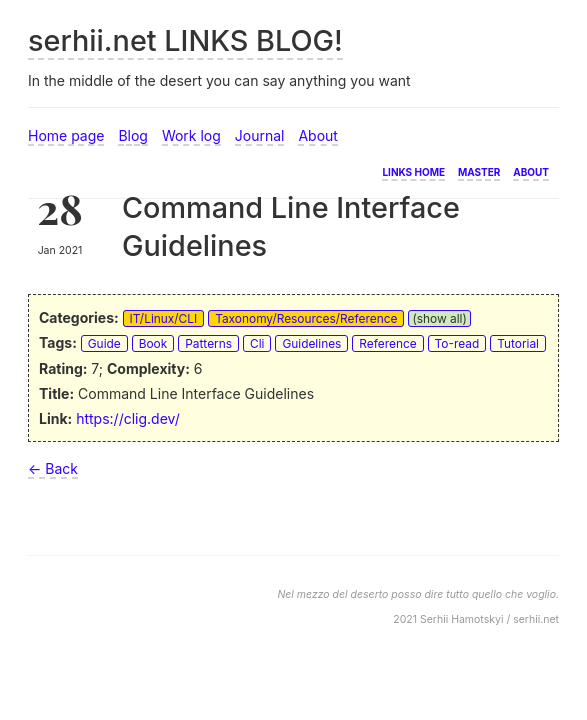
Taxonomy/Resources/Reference (306, 318)
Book (153, 343)
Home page (66, 135)
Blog (133, 135)
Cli (257, 343)
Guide (104, 343)
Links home (413, 170)
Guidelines (311, 343)
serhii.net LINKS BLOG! (185, 40)
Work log (191, 135)
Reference (387, 343)
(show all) (439, 318)
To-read (457, 343)
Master (479, 170)
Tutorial (518, 343)
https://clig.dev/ (128, 418)
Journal (260, 135)
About (317, 135)
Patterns (208, 343)
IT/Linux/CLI (164, 318)
